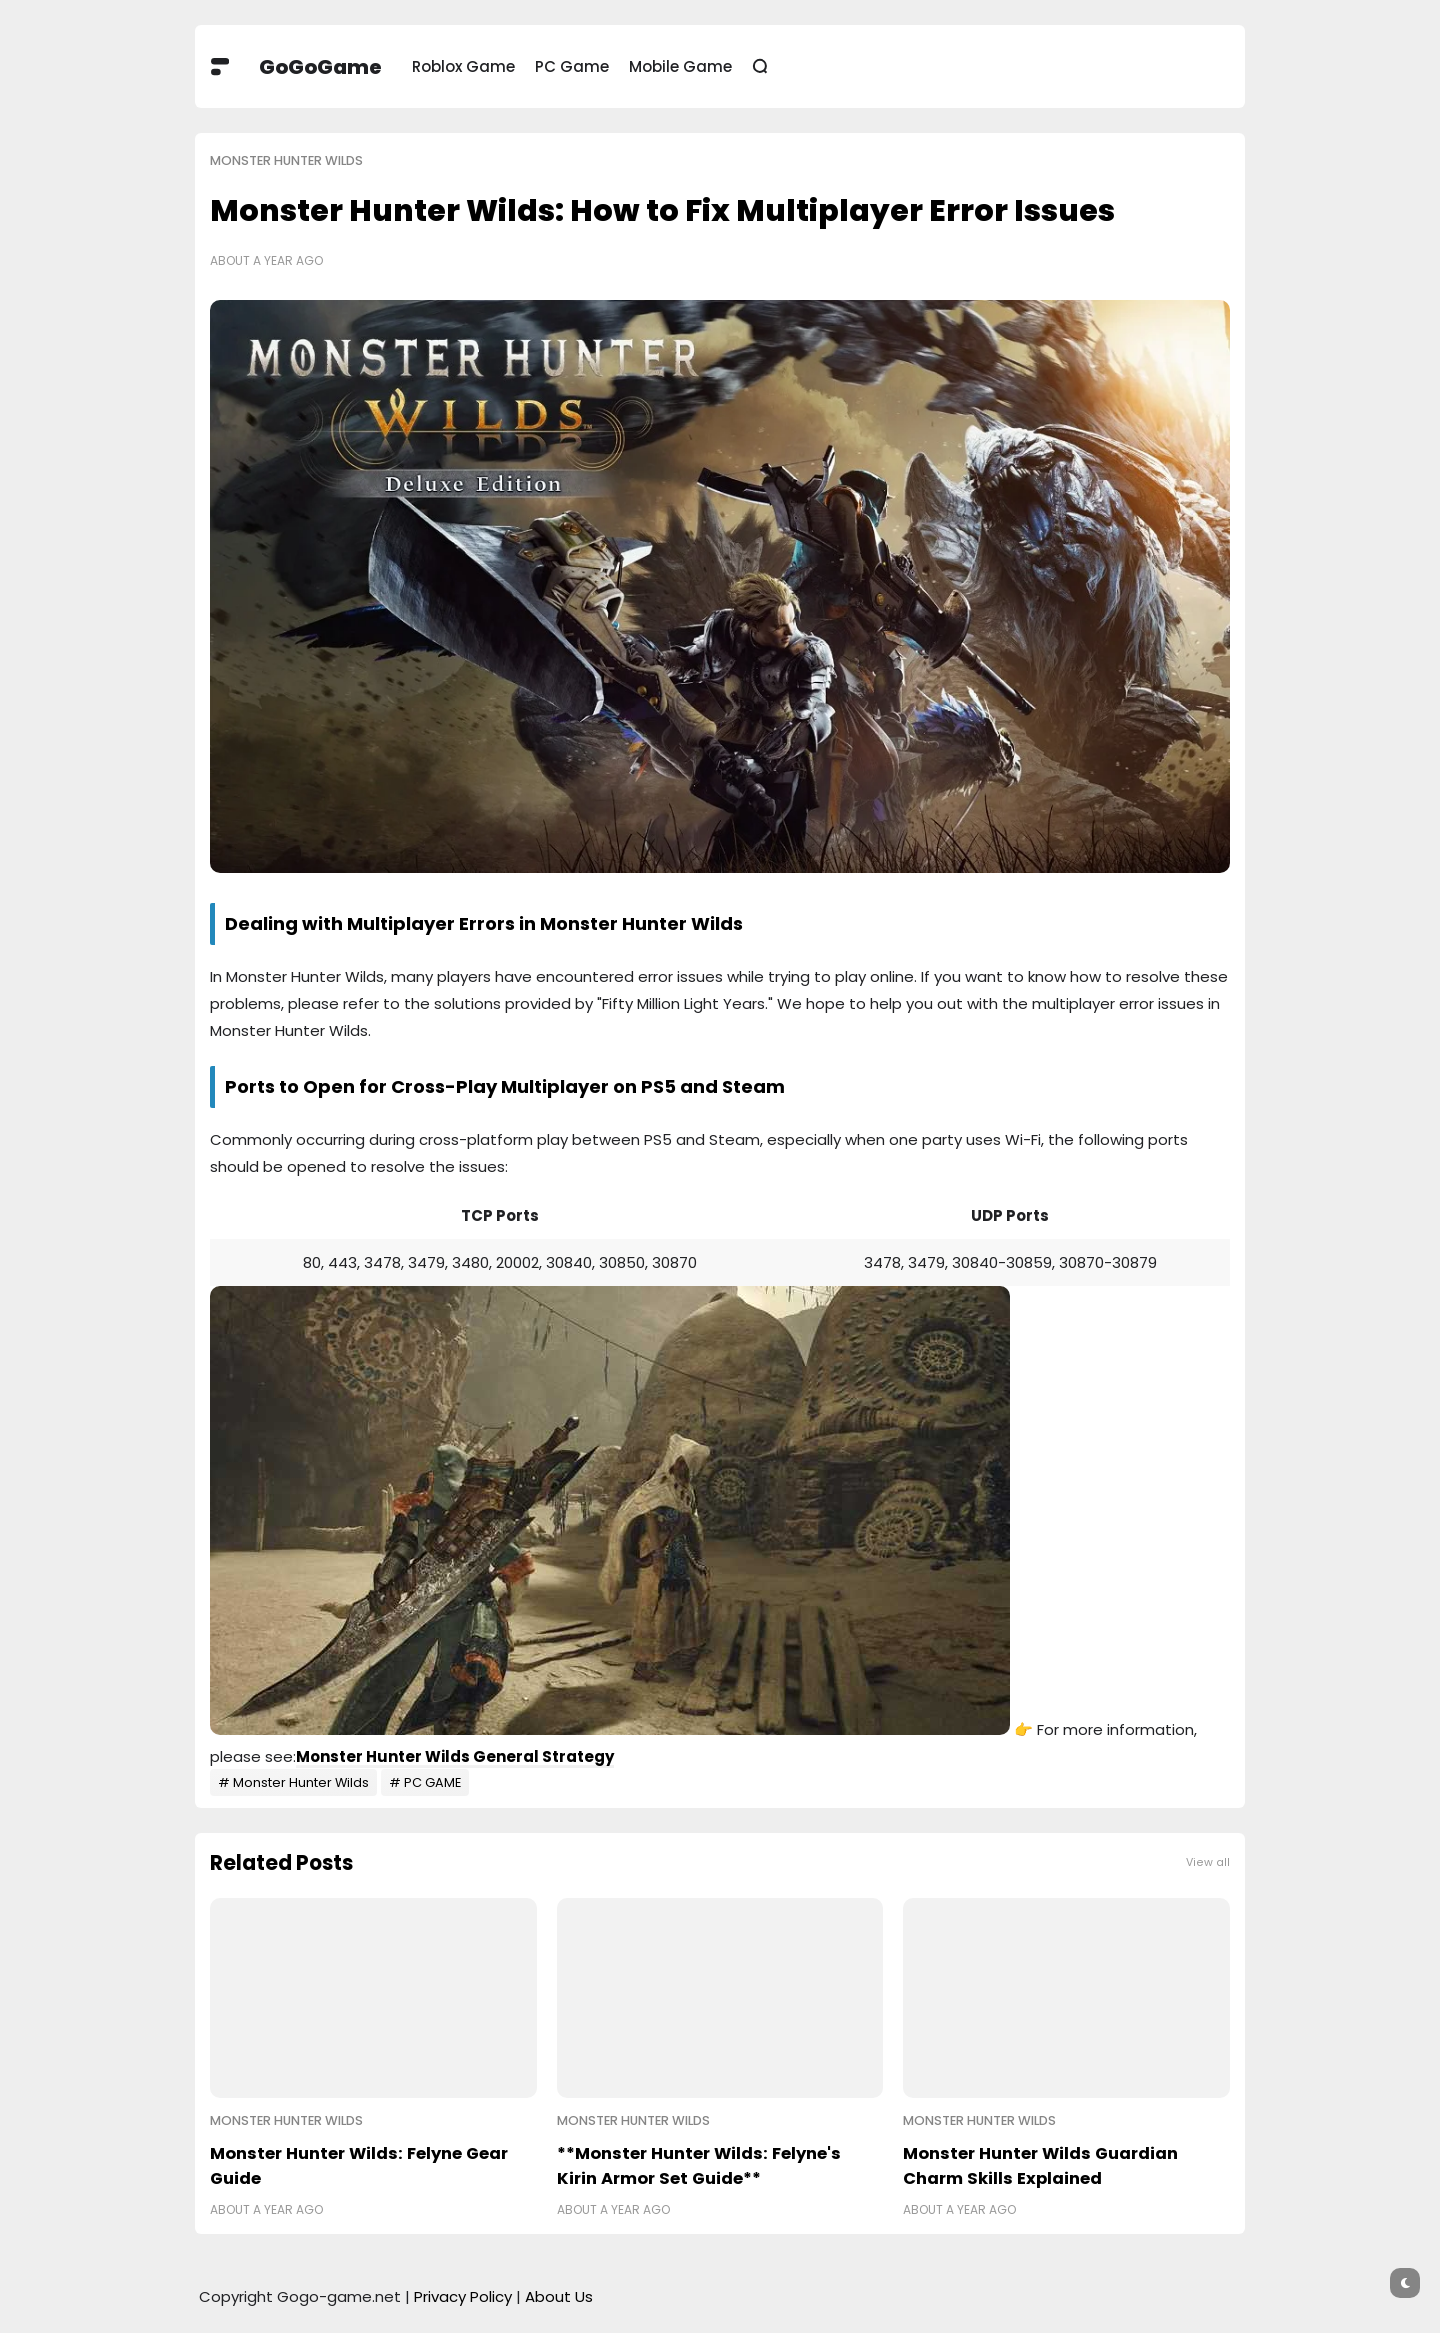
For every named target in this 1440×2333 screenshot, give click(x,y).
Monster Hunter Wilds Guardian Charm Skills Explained (1040, 2166)
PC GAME (432, 1782)
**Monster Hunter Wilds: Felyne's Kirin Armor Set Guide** (699, 2166)
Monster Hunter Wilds (286, 160)
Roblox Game (463, 66)
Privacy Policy (463, 2296)
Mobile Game (680, 66)
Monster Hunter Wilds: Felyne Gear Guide (359, 2166)
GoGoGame (320, 67)
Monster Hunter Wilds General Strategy (455, 1756)
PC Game (572, 66)
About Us (559, 2296)
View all (1208, 1862)
